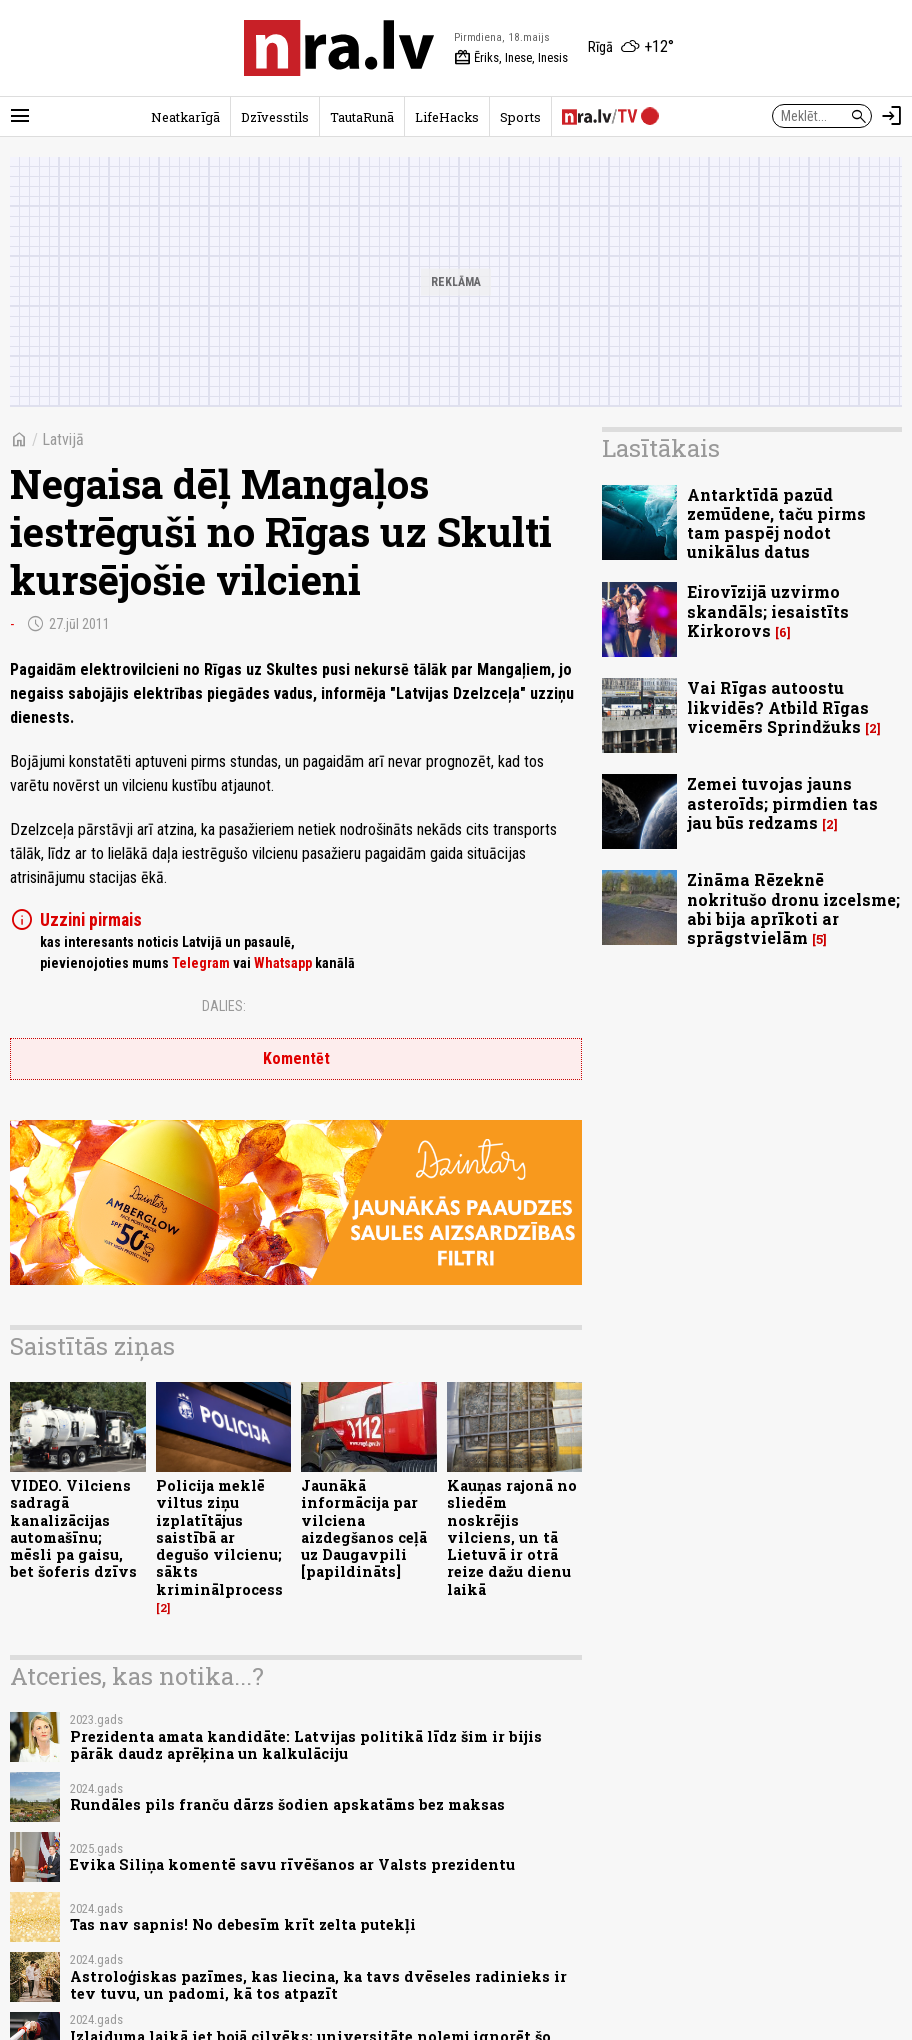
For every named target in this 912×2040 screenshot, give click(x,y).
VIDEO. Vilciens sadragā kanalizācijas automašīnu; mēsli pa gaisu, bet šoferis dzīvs (73, 1528)
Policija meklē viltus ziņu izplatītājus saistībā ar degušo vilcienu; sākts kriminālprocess (219, 1537)
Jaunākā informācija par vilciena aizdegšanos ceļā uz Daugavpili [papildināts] (364, 1528)
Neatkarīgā (185, 117)
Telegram (201, 963)
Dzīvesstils (275, 117)
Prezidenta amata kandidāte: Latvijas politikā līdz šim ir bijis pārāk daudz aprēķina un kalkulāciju (306, 1745)
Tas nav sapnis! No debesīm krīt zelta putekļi (243, 1924)
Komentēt (296, 1058)
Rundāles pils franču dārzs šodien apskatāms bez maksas (287, 1804)
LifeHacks (447, 117)
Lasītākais (661, 448)
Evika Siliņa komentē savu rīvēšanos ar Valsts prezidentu (292, 1864)
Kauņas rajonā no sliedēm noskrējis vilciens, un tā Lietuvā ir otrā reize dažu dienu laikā (512, 1537)
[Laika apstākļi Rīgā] (631, 48)
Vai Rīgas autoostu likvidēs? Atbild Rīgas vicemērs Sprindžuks (778, 706)
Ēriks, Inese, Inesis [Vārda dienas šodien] (511, 58)
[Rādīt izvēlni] (20, 116)
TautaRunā (362, 117)
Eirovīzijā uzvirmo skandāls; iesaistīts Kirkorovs (768, 610)
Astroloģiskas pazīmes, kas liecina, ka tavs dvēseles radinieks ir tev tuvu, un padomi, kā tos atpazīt (318, 1985)
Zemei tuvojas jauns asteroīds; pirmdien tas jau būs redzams (782, 802)
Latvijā (63, 439)
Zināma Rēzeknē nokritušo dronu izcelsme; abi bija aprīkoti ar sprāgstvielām (793, 908)
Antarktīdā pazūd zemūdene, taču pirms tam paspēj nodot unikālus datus (776, 523)
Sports (520, 117)
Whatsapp (283, 963)
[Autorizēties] (892, 116)
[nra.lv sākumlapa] (339, 48)
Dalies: (224, 1006)
